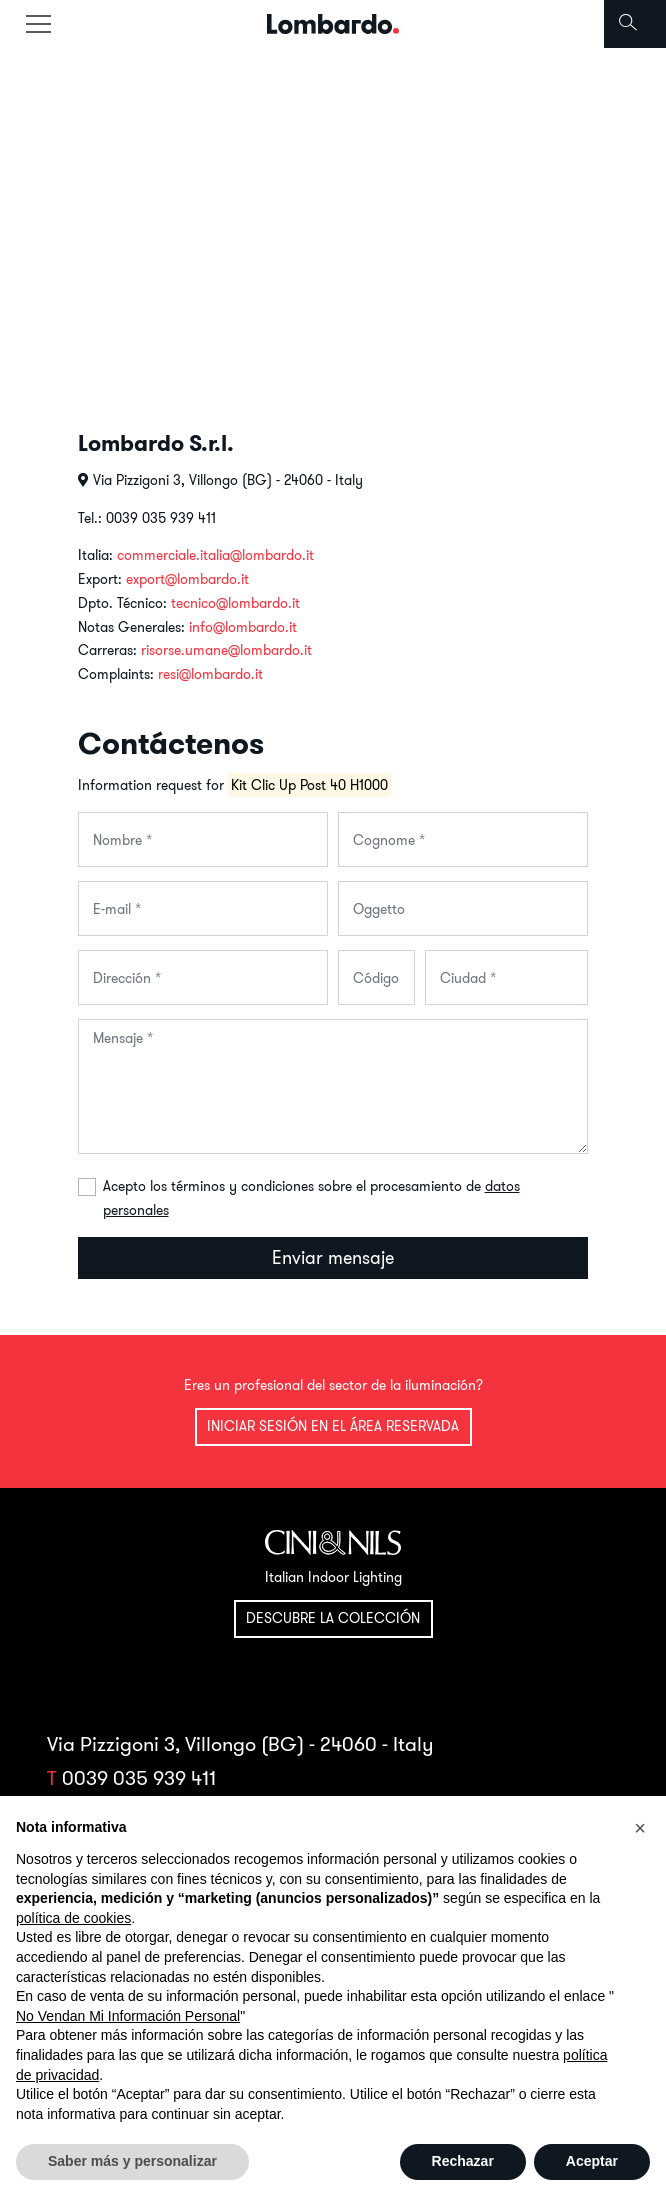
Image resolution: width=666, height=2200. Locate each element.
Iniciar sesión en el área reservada (333, 1426)
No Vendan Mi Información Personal (128, 2016)
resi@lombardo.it (210, 674)
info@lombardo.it (243, 627)
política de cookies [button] (73, 1918)
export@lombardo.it (187, 579)
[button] (640, 1828)
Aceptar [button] (592, 2161)
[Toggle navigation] (38, 24)
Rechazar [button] (463, 2161)
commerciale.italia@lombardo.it (215, 555)
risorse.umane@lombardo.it (226, 650)
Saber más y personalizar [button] (132, 2161)
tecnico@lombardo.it (235, 603)
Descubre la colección (333, 1618)
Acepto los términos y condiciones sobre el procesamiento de (311, 1198)
